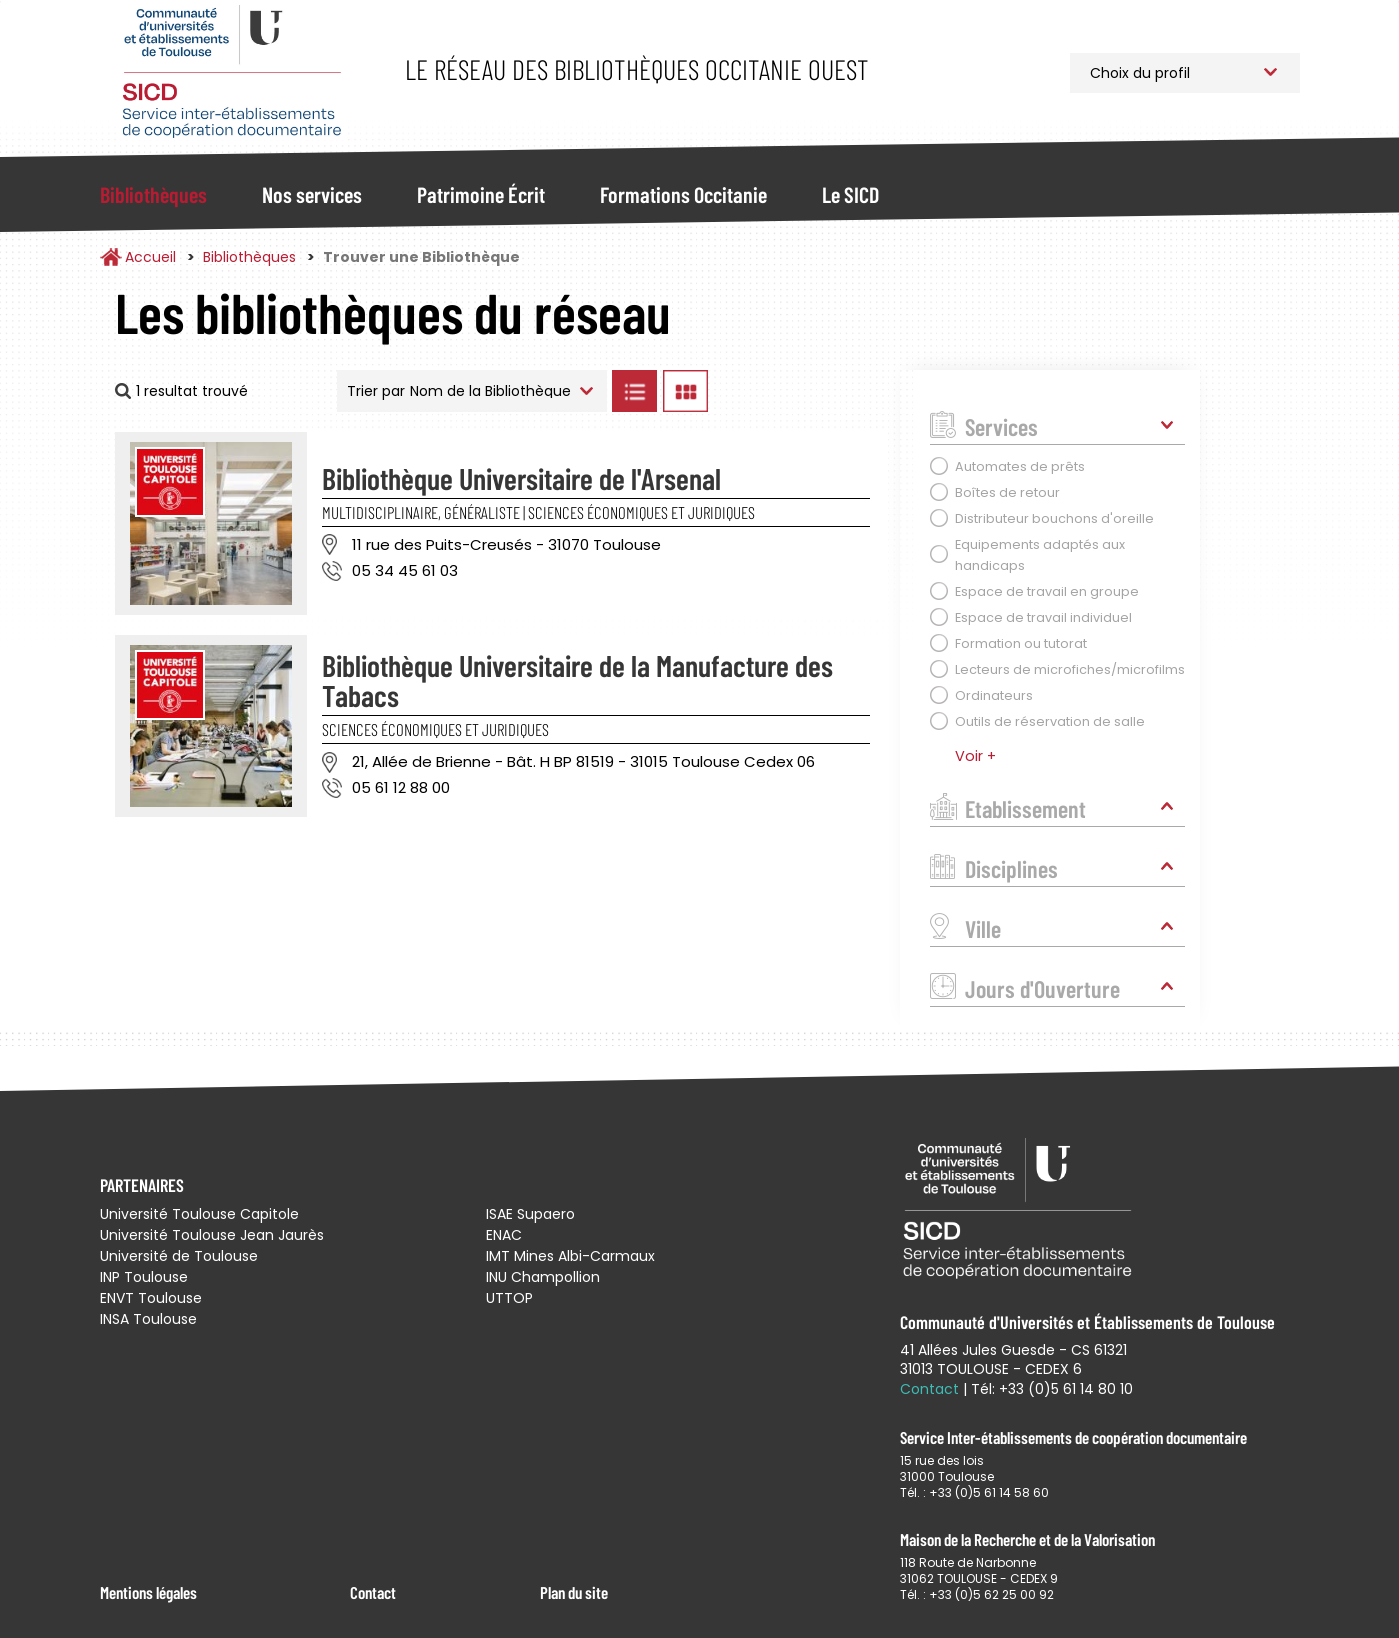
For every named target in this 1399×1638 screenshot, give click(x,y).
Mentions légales (148, 1592)
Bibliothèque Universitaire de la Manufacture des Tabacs (577, 680)
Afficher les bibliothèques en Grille (686, 391)
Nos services (312, 194)
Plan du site (574, 1592)
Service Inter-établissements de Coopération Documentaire (232, 72)
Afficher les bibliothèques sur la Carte (799, 391)
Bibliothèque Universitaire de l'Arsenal (521, 478)
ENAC (504, 1235)
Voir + (975, 756)
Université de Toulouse (179, 1256)
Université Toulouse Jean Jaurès (212, 1235)
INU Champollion (543, 1277)
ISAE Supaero (530, 1214)
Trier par (376, 391)
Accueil (150, 257)
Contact (373, 1592)
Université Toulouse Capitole (199, 1214)
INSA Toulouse (148, 1319)
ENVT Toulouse (151, 1298)
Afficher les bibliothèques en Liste (635, 391)
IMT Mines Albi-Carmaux (570, 1256)
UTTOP (509, 1298)
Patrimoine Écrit (481, 194)
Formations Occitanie (683, 194)
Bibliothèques (153, 194)
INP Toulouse (144, 1277)
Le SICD (850, 194)
